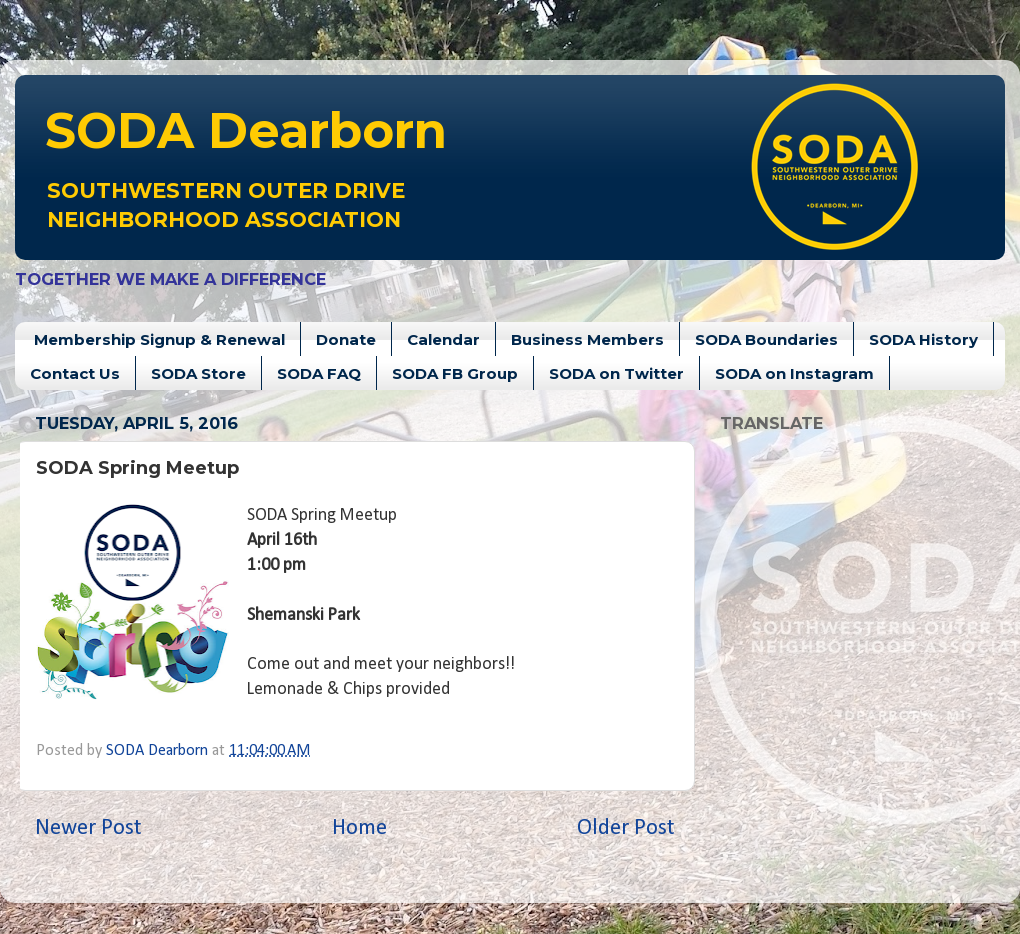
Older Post (626, 828)
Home (359, 828)
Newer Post (88, 828)
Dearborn (246, 130)
